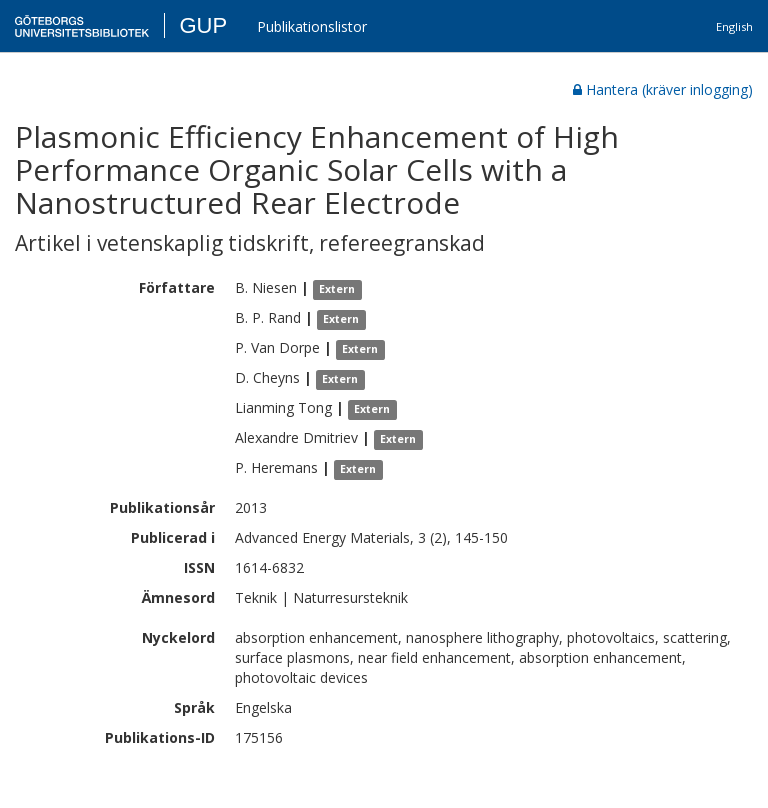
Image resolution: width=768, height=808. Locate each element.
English (734, 26)
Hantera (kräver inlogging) (663, 89)
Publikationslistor (312, 26)
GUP (203, 25)
